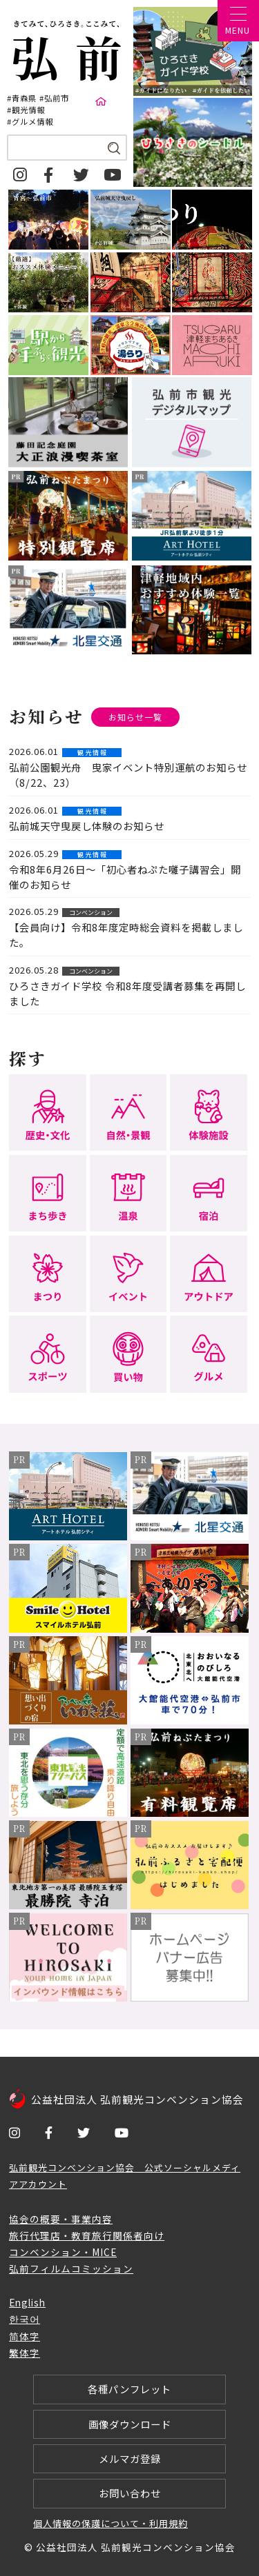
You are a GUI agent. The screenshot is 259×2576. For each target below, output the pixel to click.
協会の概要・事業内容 (61, 2219)
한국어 (24, 2319)
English (27, 2302)
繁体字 (24, 2352)
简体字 (24, 2336)
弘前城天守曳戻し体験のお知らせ (86, 825)
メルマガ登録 (130, 2458)
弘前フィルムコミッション (71, 2268)
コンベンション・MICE (63, 2252)
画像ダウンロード (129, 2424)
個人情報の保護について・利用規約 (110, 2523)
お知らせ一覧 (135, 717)
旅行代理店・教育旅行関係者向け (86, 2235)
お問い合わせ (130, 2493)
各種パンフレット (129, 2389)
